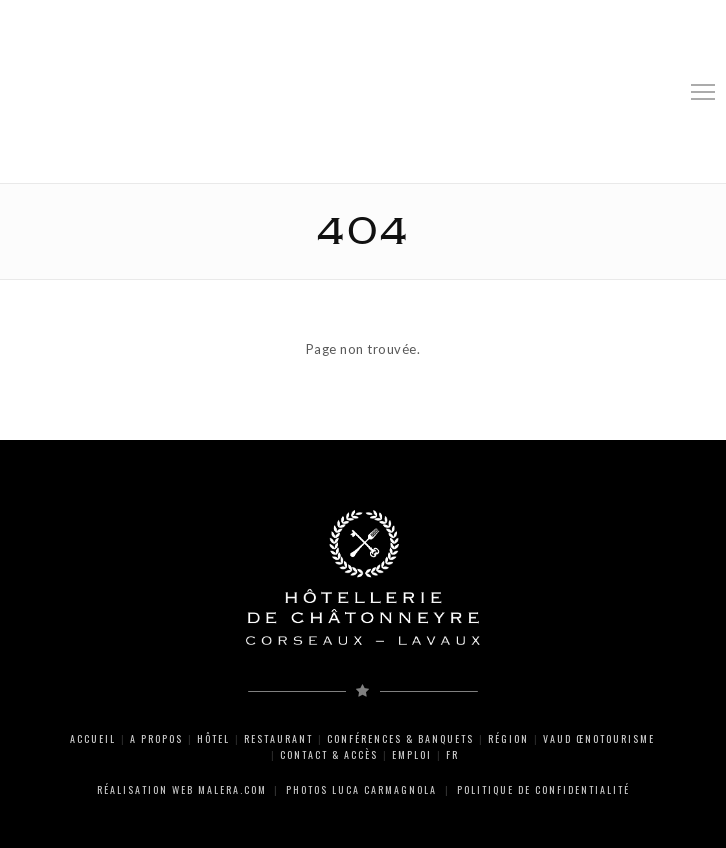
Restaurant (278, 738)
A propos (156, 738)
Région (508, 738)
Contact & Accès (329, 754)
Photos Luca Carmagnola (361, 789)
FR (452, 754)
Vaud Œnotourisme (599, 738)
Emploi (412, 754)
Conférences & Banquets (400, 738)
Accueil (93, 738)
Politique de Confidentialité (543, 789)
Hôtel (213, 738)
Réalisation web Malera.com (182, 789)
